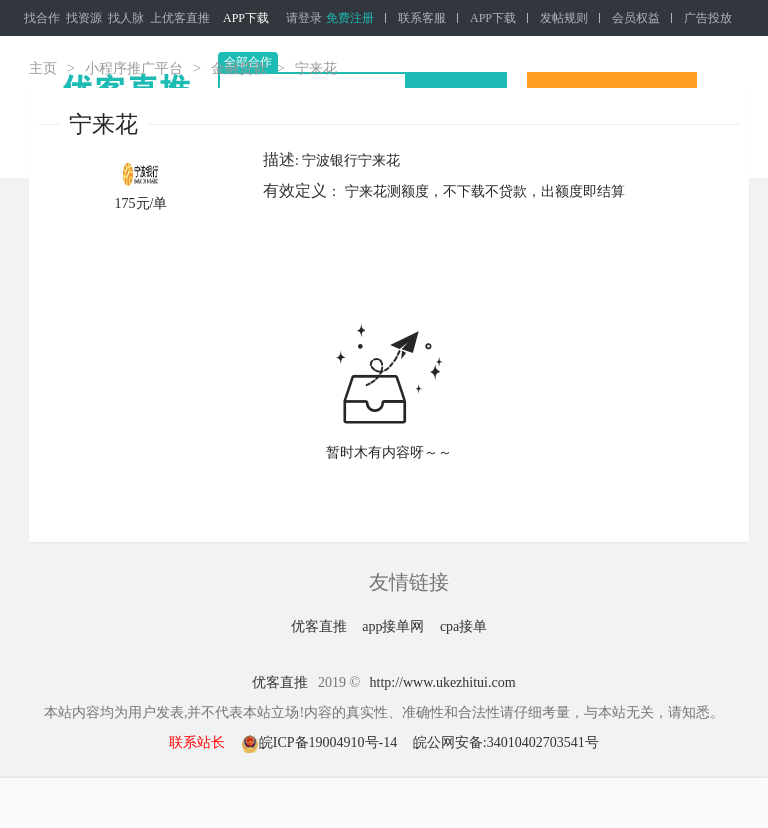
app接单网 (395, 626)
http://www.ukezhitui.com (443, 682)
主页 (43, 68)
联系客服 (422, 18)
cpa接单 (463, 626)
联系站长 (197, 742)
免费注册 (350, 18)
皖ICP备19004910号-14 (321, 742)
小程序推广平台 (134, 68)
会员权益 (636, 18)
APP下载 (246, 18)
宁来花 (316, 68)
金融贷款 (239, 68)
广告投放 (708, 18)
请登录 (304, 18)
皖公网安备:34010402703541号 (506, 742)
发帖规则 (564, 18)
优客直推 (321, 626)
